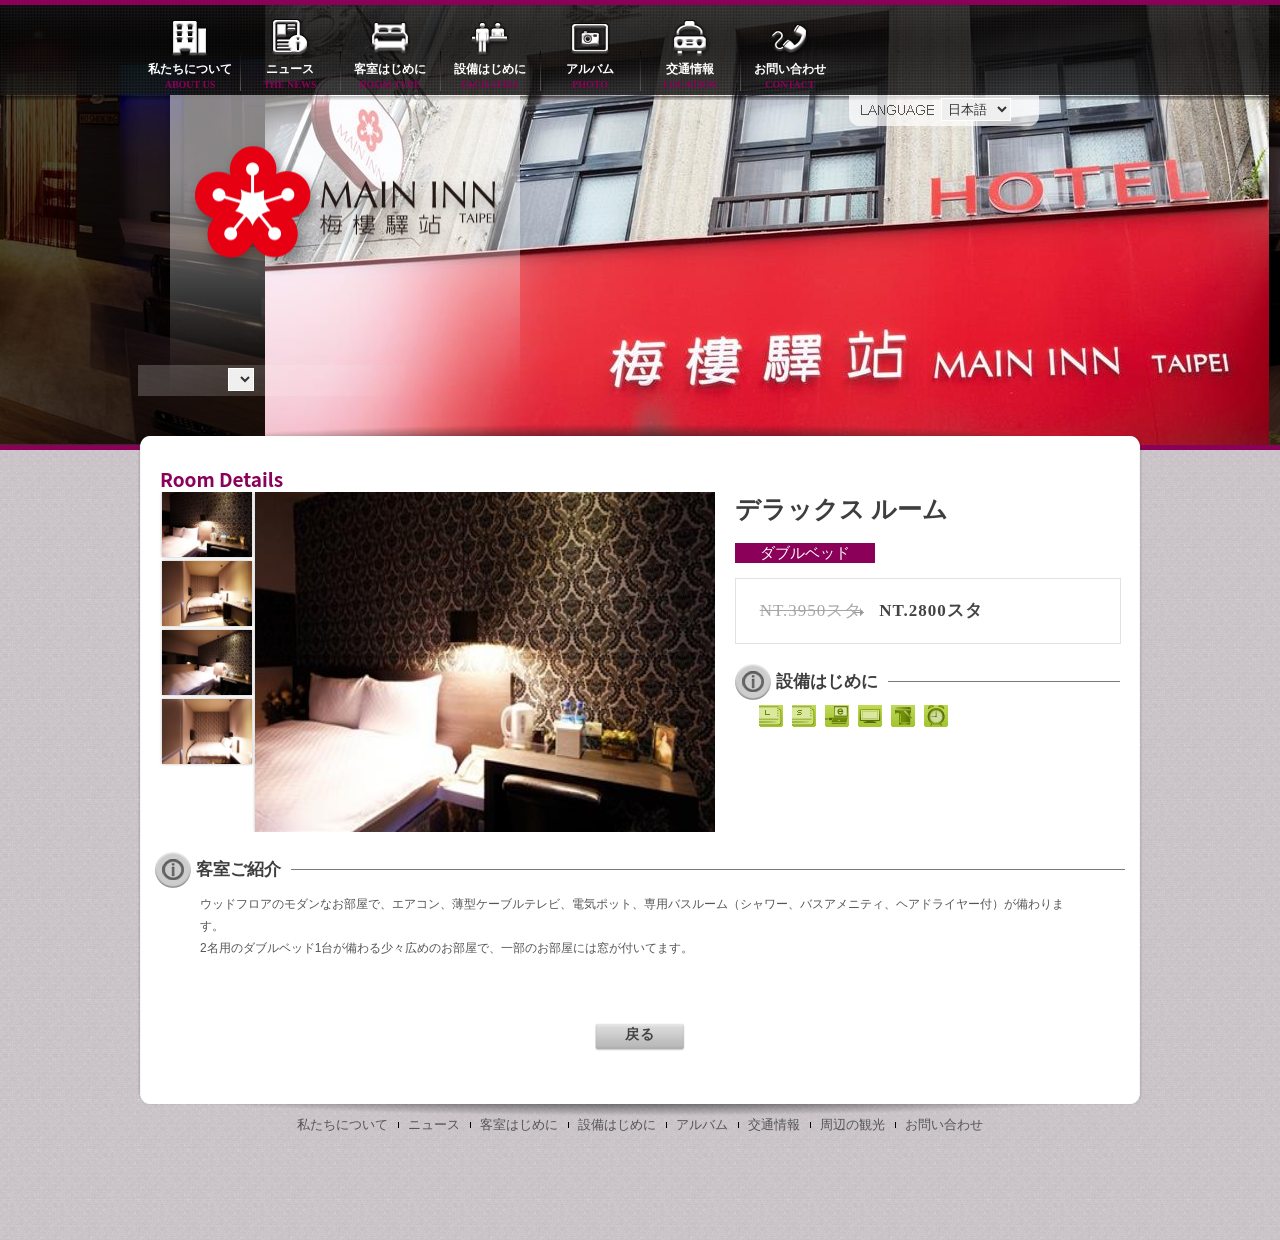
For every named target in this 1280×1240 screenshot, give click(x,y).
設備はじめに (490, 77)
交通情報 (690, 77)
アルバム (590, 77)
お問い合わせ (790, 77)
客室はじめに (390, 77)
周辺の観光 (852, 1124)
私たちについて (190, 77)
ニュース (290, 77)
